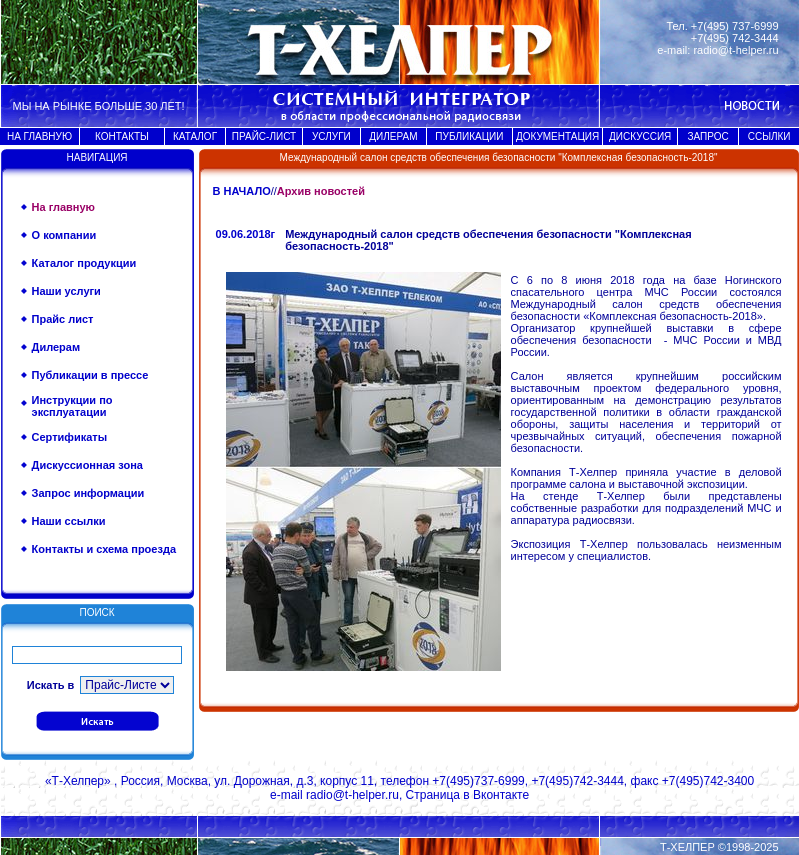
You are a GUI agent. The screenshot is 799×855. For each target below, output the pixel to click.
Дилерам (56, 347)
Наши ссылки (69, 521)
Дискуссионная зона (87, 465)
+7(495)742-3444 (577, 781)
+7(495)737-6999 (478, 781)
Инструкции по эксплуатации (72, 406)
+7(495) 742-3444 (735, 38)
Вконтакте (501, 795)
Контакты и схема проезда (104, 549)
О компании (64, 235)
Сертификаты (70, 437)
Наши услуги (66, 291)
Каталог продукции (84, 263)
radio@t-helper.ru (735, 50)
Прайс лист (63, 319)
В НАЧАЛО (242, 191)
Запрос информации (88, 493)
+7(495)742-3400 (708, 781)
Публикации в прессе (90, 375)
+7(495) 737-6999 (735, 26)
